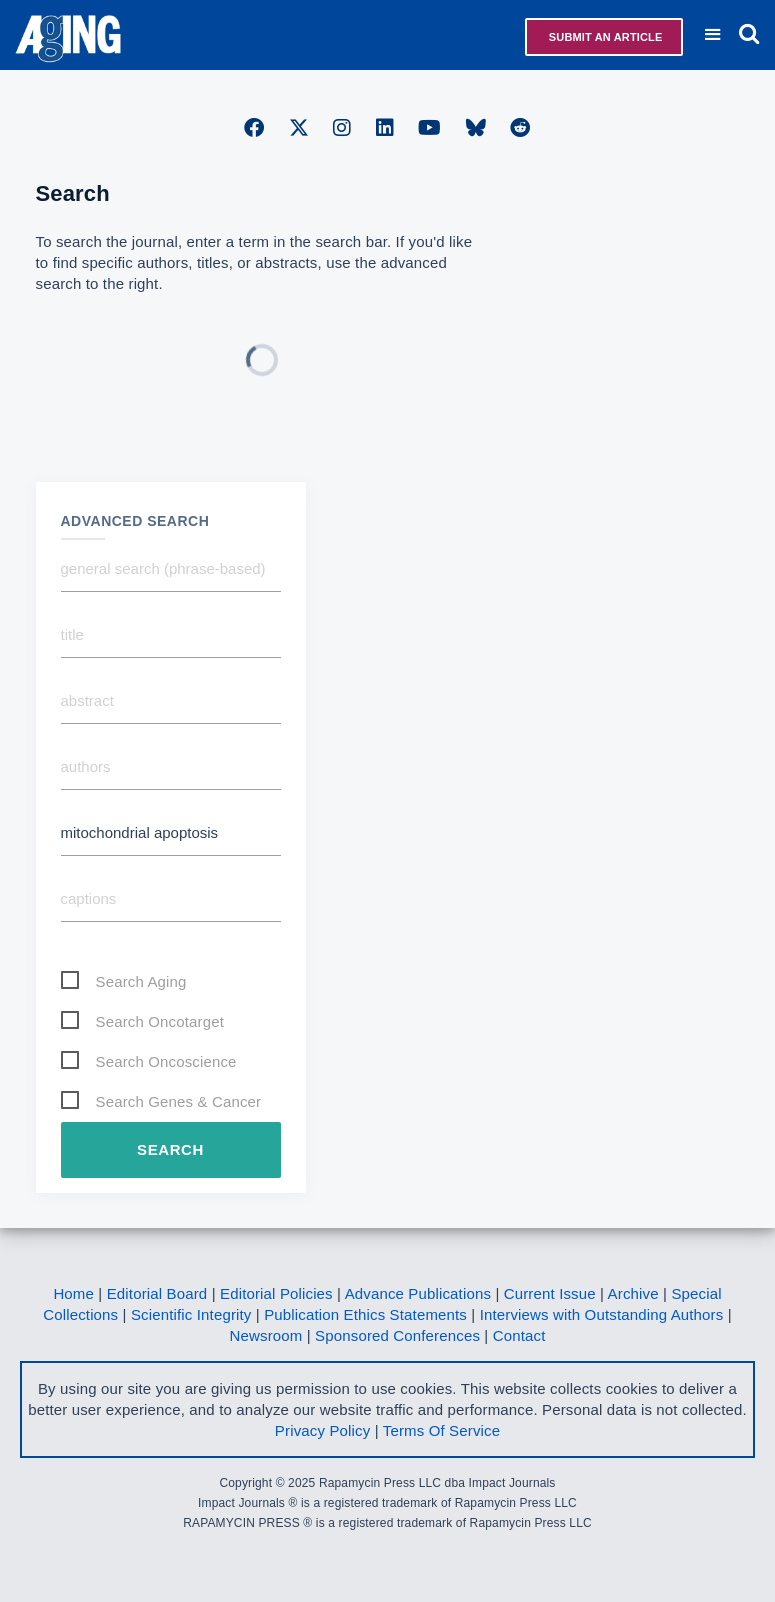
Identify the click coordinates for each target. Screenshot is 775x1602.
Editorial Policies (276, 1293)
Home (73, 1293)
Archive (633, 1293)
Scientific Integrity (191, 1314)
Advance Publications (418, 1293)
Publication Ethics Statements (365, 1314)
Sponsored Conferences (397, 1335)
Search (170, 1149)
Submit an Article (604, 37)
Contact (519, 1335)
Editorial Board (157, 1293)
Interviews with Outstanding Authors (602, 1314)
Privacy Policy (322, 1430)
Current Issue (550, 1293)
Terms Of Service (441, 1430)
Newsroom (266, 1335)
